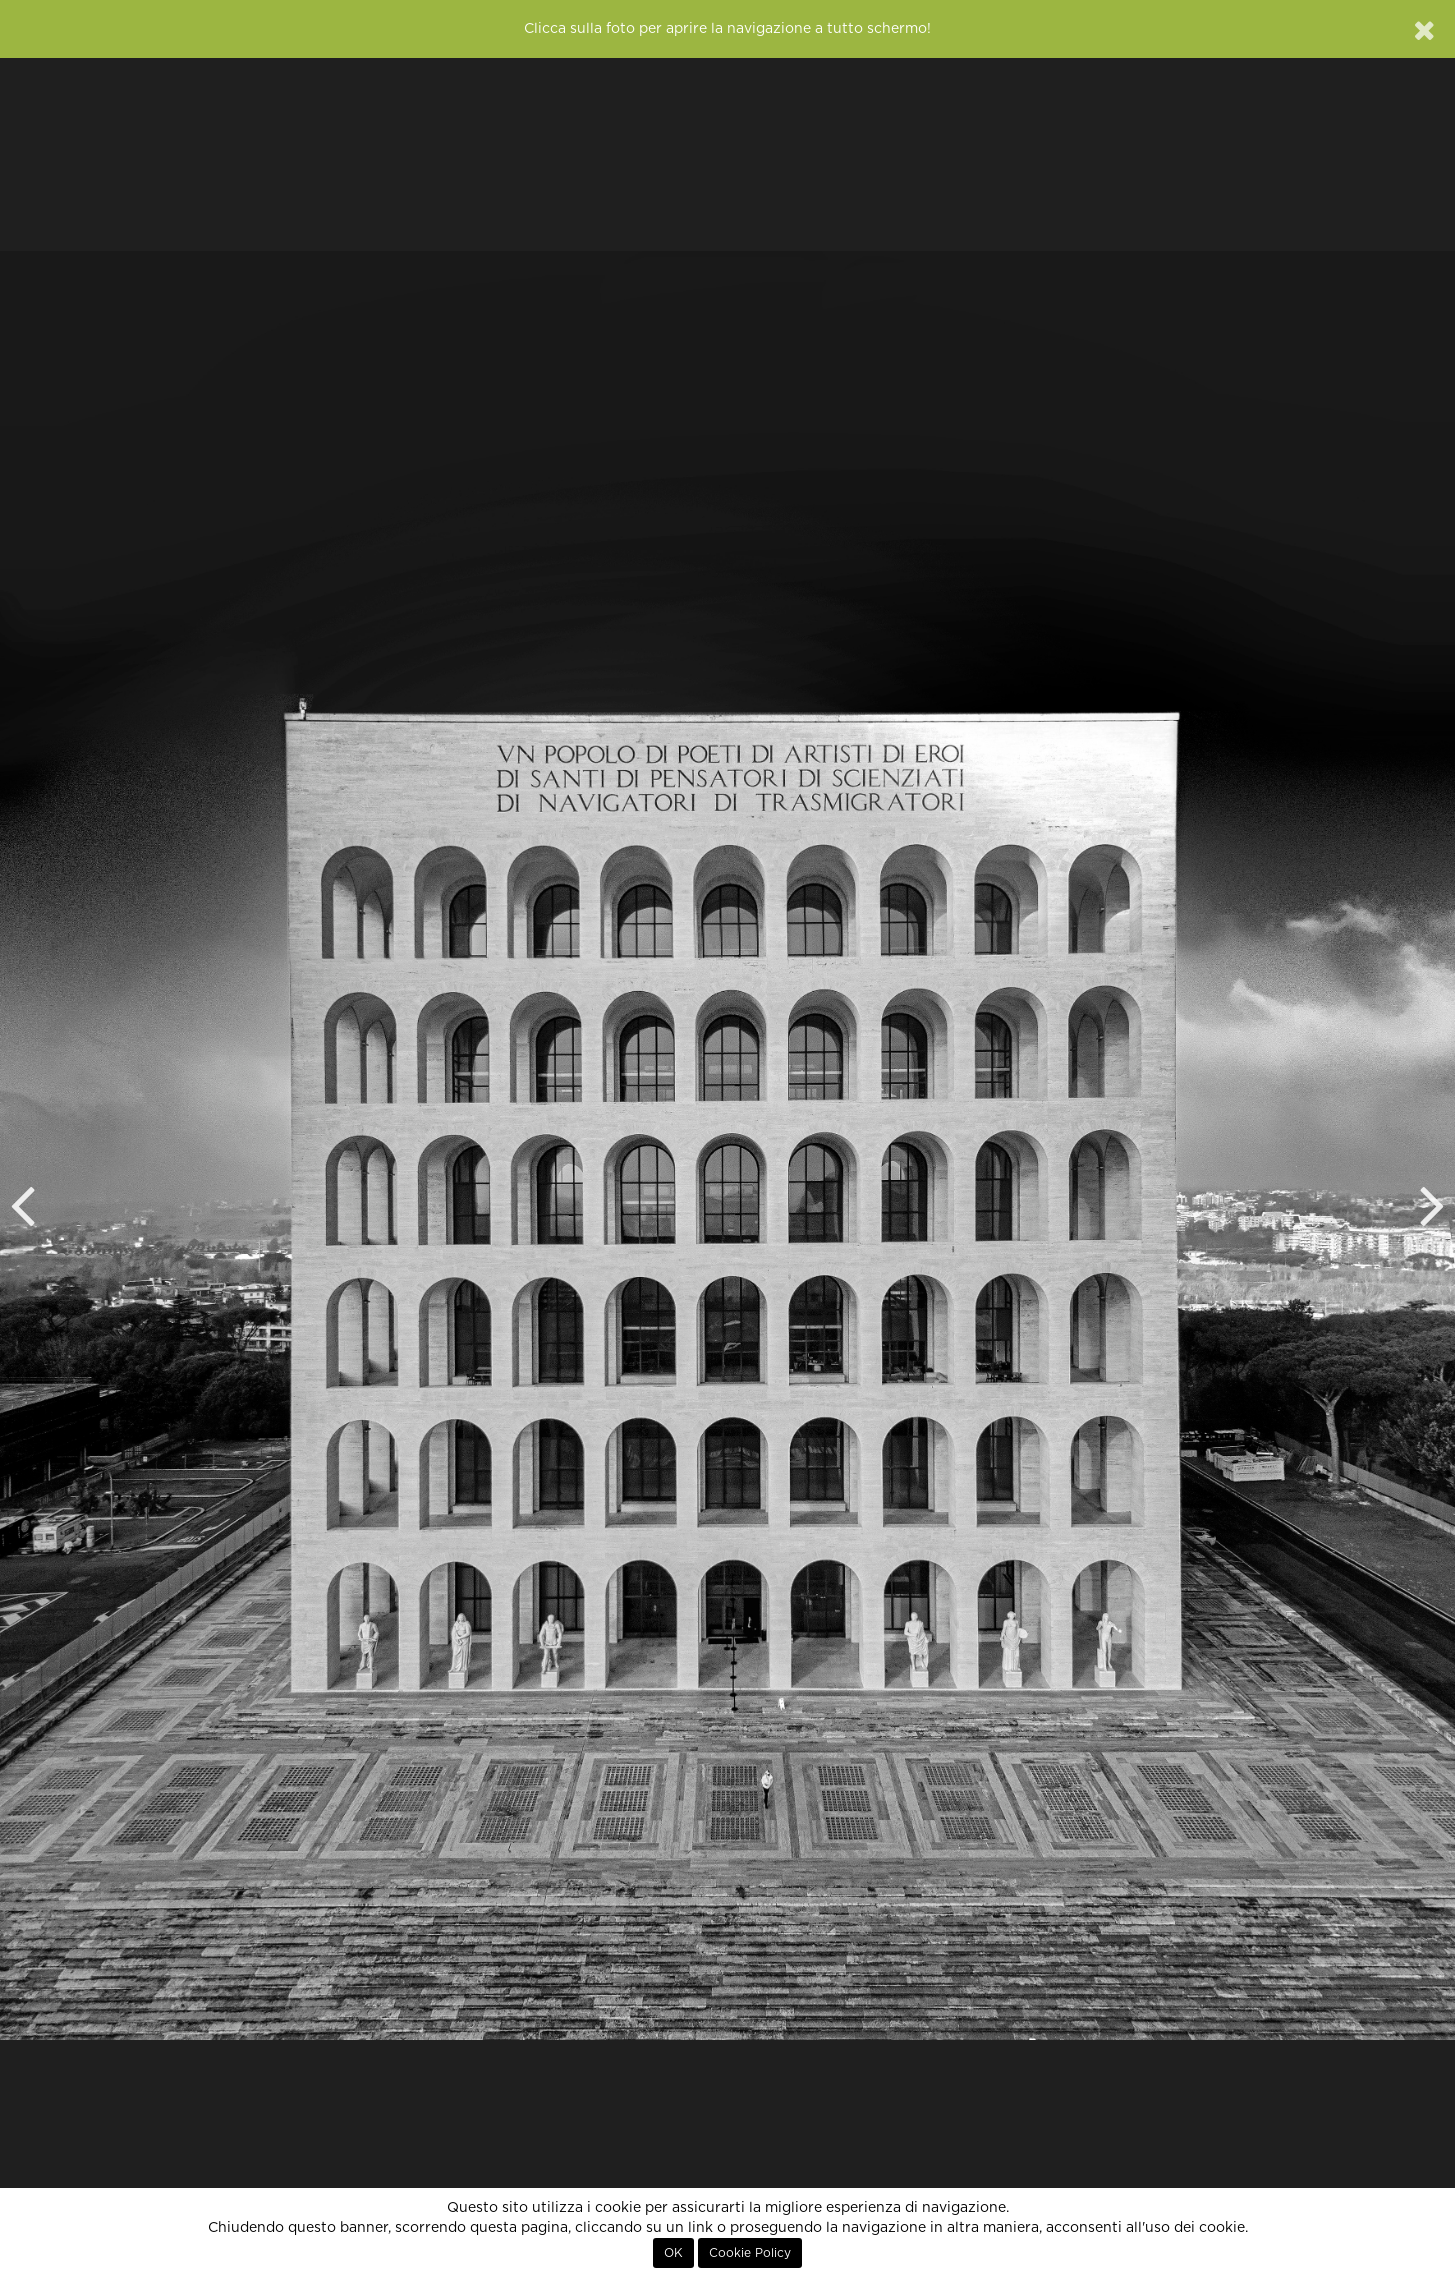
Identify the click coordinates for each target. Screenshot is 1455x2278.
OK (673, 2253)
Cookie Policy (750, 2253)
